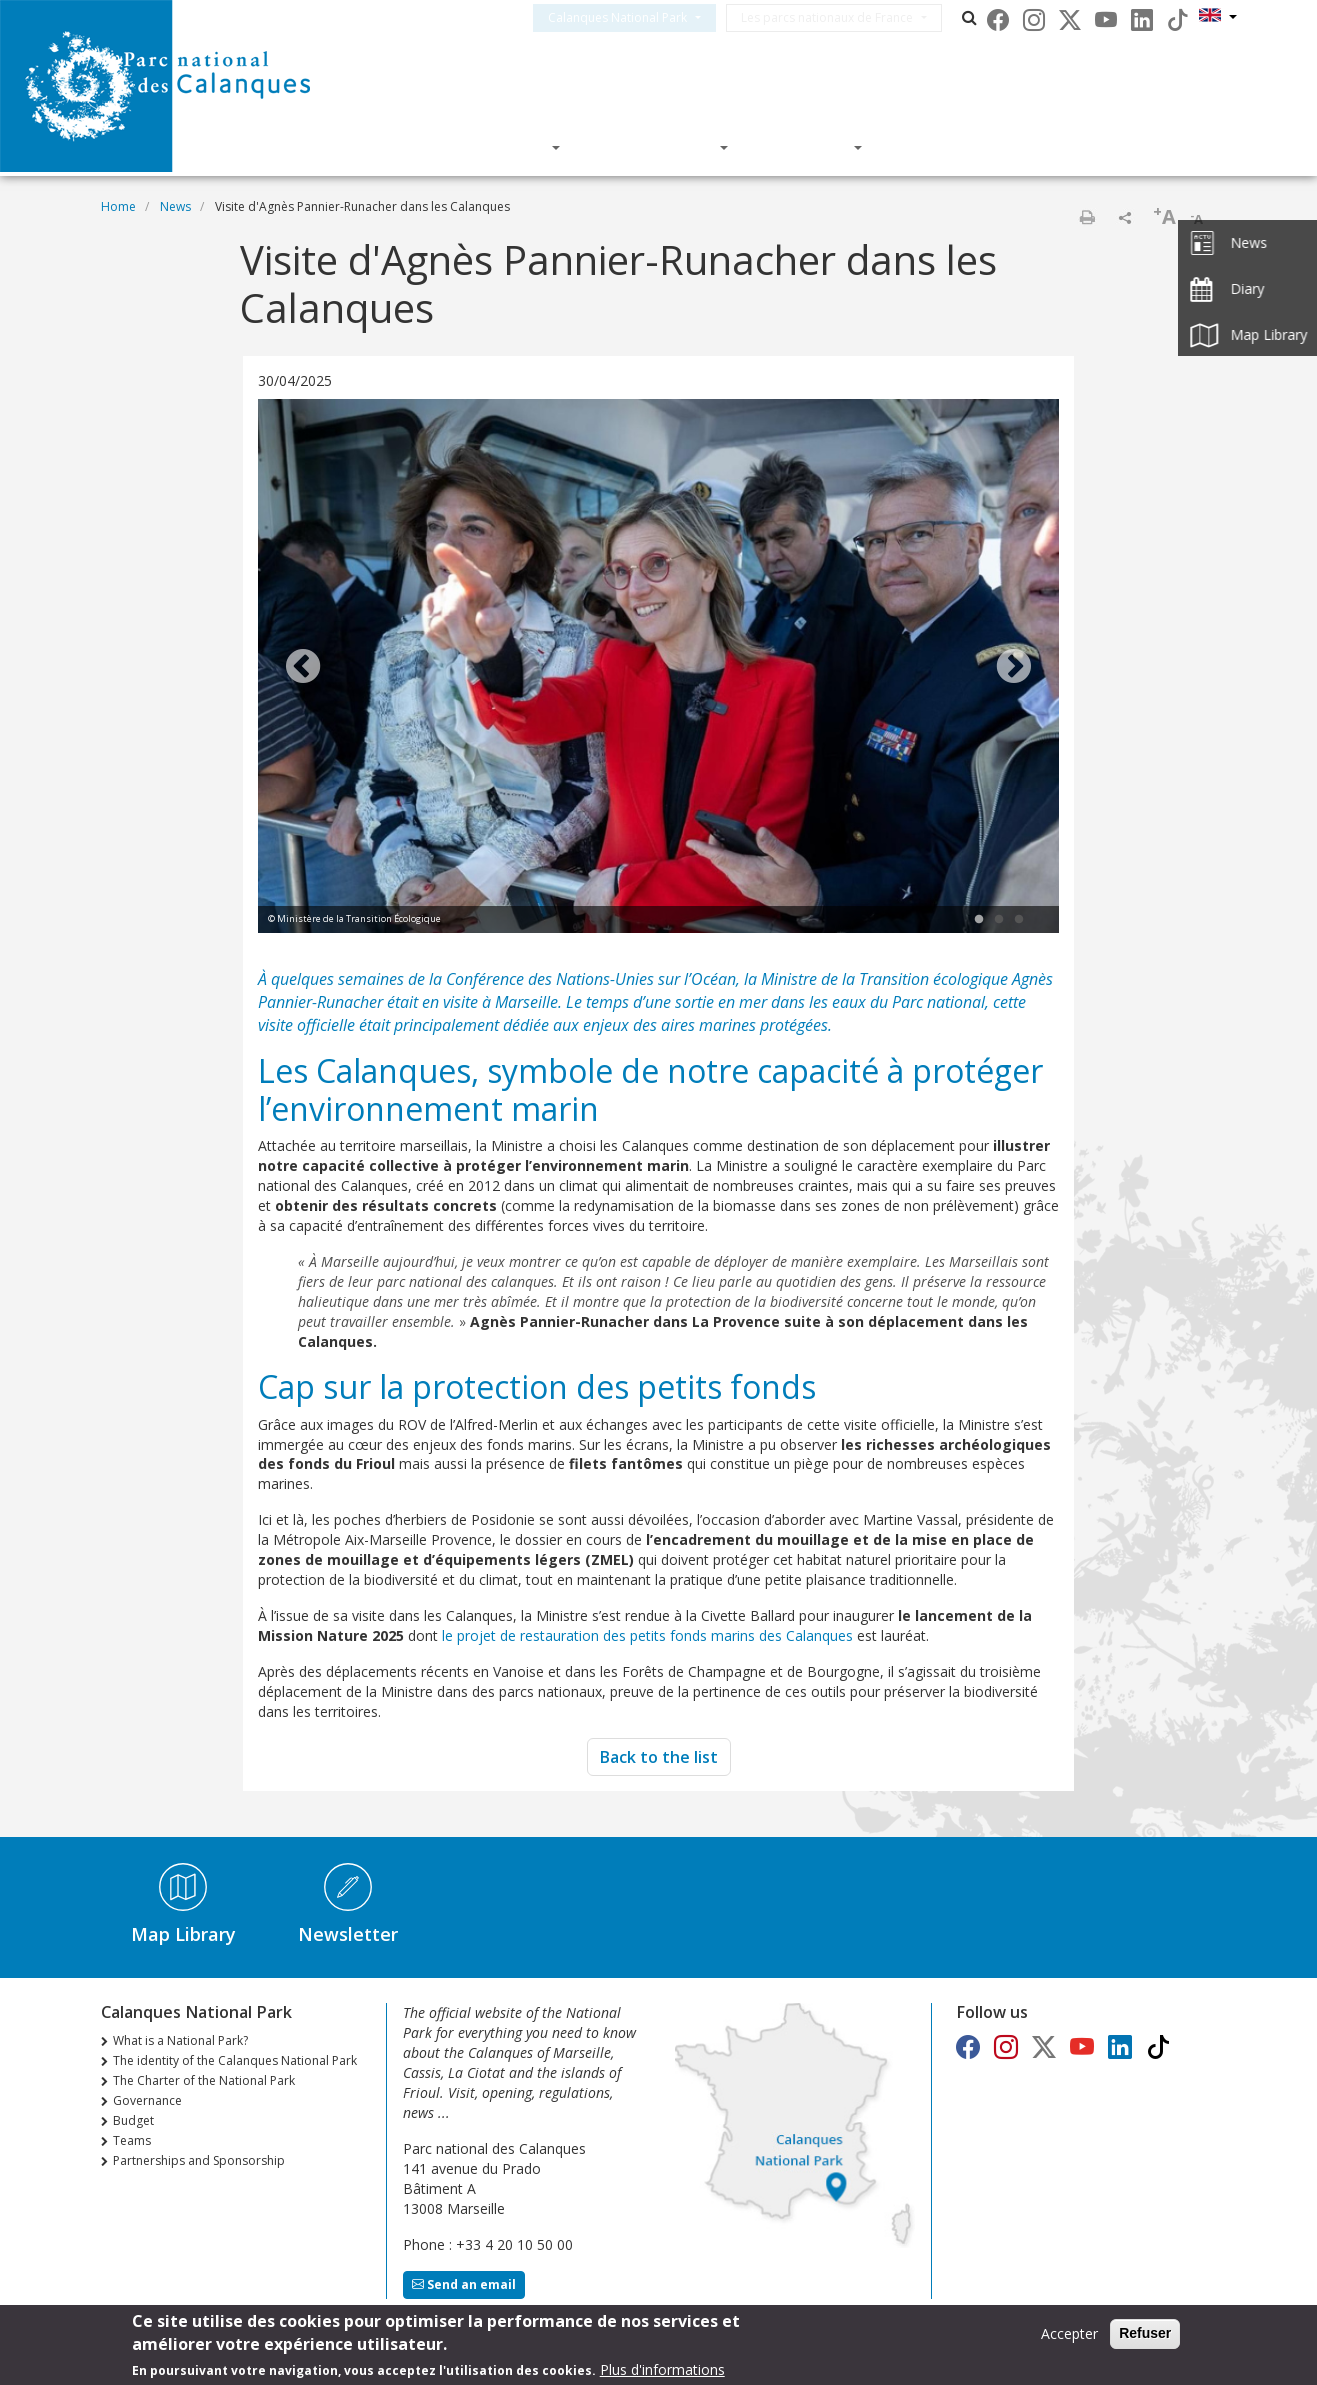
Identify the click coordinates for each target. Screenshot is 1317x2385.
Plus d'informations (662, 2370)
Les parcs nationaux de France (851, 17)
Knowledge (658, 147)
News (175, 206)
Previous (303, 668)
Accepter (1069, 2334)
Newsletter (348, 1934)
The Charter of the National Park (204, 2080)
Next (1014, 668)
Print (1087, 217)
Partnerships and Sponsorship (199, 2160)
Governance (147, 2100)
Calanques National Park (641, 17)
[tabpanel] (658, 668)
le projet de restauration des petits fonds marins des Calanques (649, 1635)
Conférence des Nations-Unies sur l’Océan (591, 979)
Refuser (1145, 2334)
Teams (132, 2140)
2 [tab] (999, 920)
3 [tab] (1019, 920)
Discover (503, 147)
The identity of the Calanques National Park (235, 2060)
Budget (133, 2120)
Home (118, 206)
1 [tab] (979, 920)
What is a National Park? (180, 2040)
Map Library (183, 1934)
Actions (808, 147)
